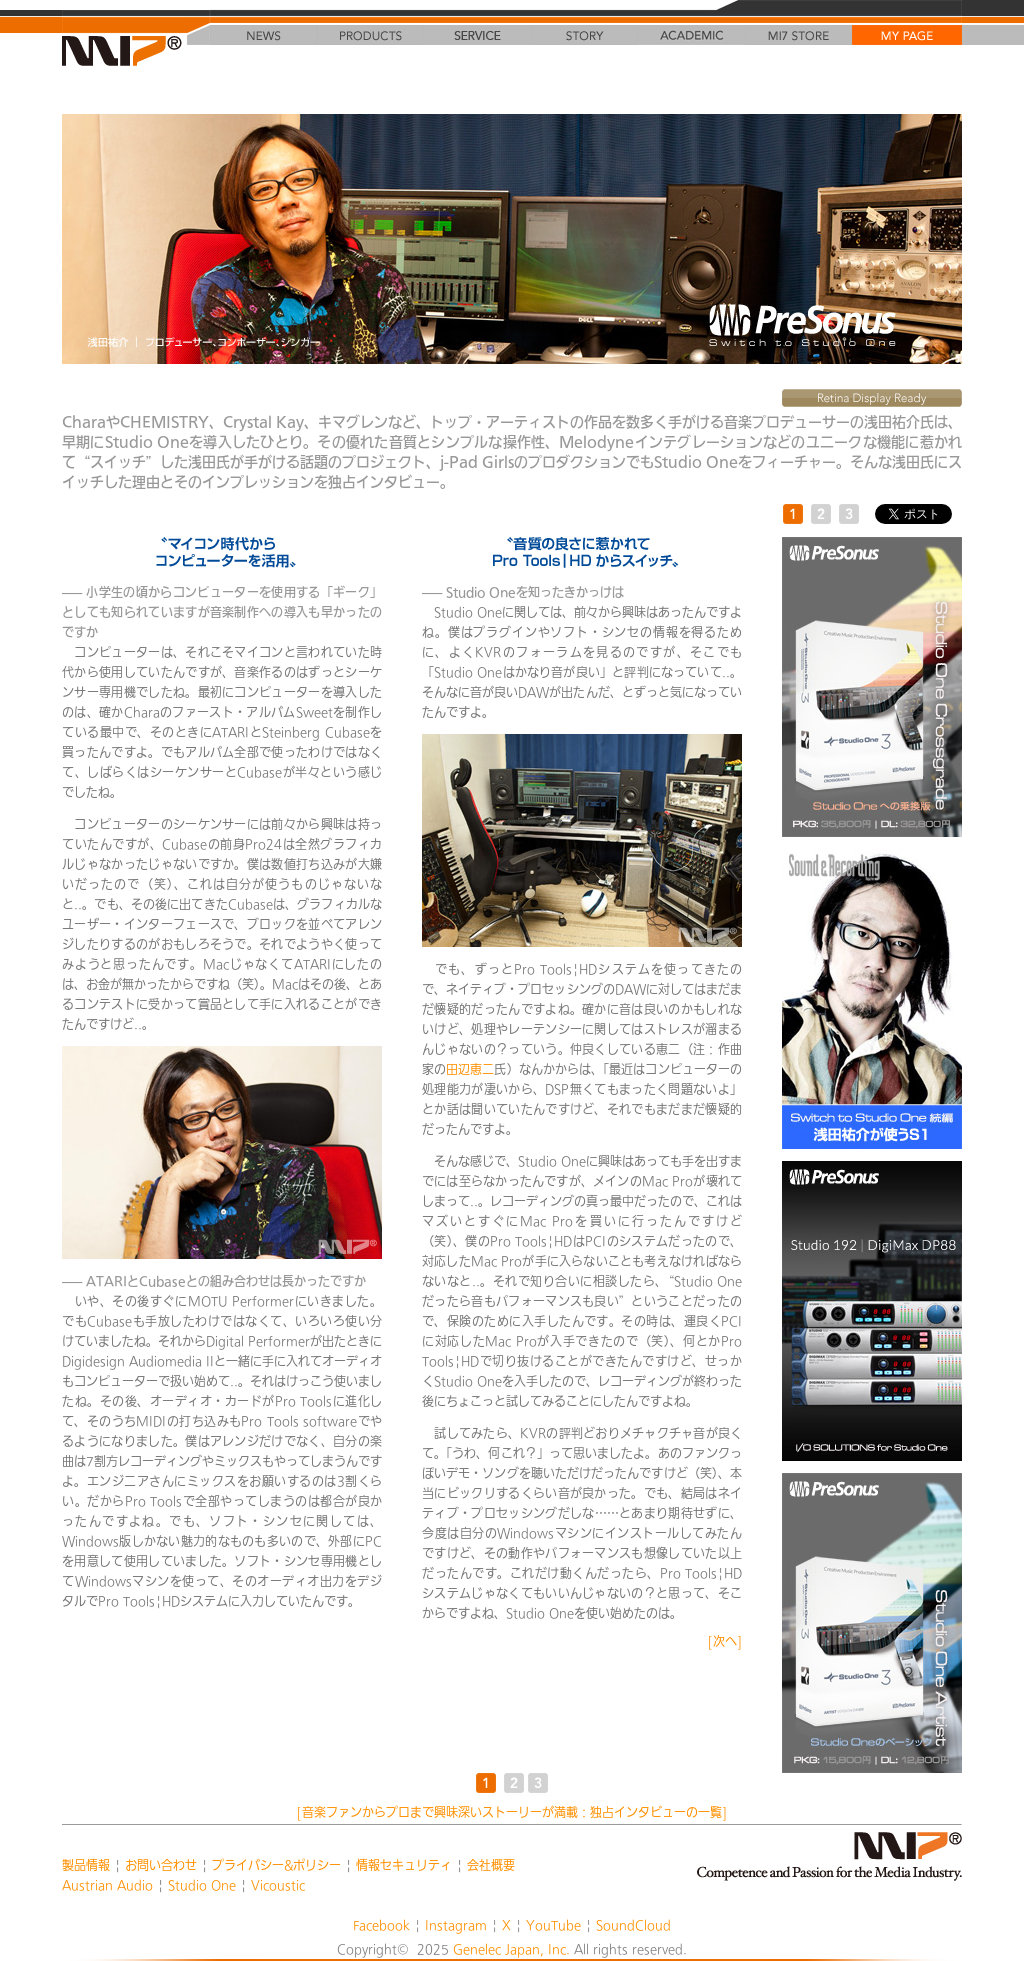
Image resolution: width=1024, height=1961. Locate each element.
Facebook (381, 1925)
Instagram (456, 1925)
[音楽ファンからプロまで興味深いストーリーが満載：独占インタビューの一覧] (512, 1812)
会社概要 (491, 1865)
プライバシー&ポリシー (276, 1865)
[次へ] (725, 1641)
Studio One (202, 1885)
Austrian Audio (107, 1885)
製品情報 (86, 1865)
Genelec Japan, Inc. (511, 1949)
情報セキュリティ (404, 1865)
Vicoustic (278, 1885)
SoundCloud (633, 1925)
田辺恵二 (470, 1069)
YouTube (553, 1925)
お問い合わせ (161, 1865)
